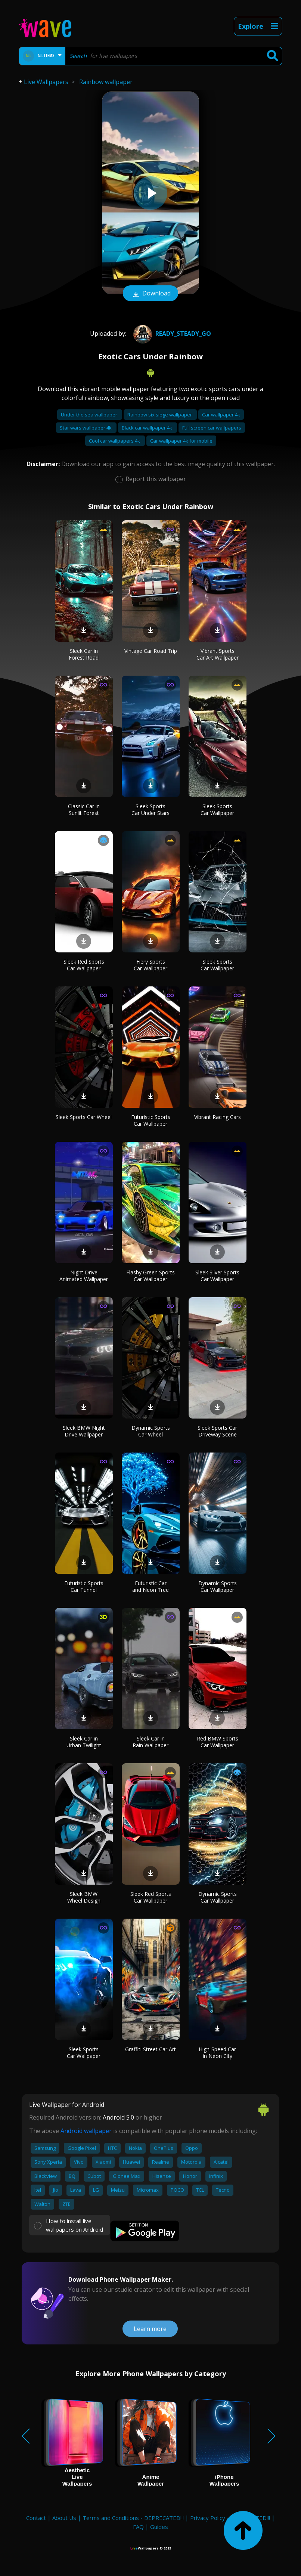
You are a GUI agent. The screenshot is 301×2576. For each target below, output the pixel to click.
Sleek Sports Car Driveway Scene (217, 1431)
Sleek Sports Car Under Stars (150, 809)
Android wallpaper (86, 2131)
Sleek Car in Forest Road (84, 654)
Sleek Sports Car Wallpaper (217, 809)
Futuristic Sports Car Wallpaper (150, 1120)
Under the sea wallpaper (89, 414)
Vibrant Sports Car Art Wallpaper (217, 654)
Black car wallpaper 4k (147, 427)
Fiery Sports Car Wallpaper (150, 965)
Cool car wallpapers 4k (115, 440)
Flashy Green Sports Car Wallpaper (150, 1276)
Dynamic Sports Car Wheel (150, 1431)
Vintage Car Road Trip (150, 650)
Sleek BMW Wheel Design (83, 1897)
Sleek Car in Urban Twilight (83, 1742)
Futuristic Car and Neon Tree (150, 1586)
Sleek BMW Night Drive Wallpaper (84, 1431)
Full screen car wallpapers (211, 427)
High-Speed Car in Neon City (217, 2052)
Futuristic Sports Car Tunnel (83, 1586)
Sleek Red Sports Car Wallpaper (83, 965)
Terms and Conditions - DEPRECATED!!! (133, 2517)
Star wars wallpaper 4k (86, 427)
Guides (159, 2526)
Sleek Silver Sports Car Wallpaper (217, 1276)
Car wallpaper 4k (221, 414)
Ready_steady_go (171, 333)
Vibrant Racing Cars (217, 1116)
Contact (36, 2517)
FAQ (138, 2526)
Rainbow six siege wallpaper (160, 414)
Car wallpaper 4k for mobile (181, 440)
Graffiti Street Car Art (150, 2049)
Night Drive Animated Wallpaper (83, 1276)
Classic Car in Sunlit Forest (84, 809)
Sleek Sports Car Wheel (84, 1116)
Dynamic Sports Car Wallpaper (217, 1586)
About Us (64, 2517)
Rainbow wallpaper (106, 82)
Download (150, 294)
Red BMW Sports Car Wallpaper (217, 1742)
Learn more (150, 2329)
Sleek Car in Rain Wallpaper (150, 1742)
